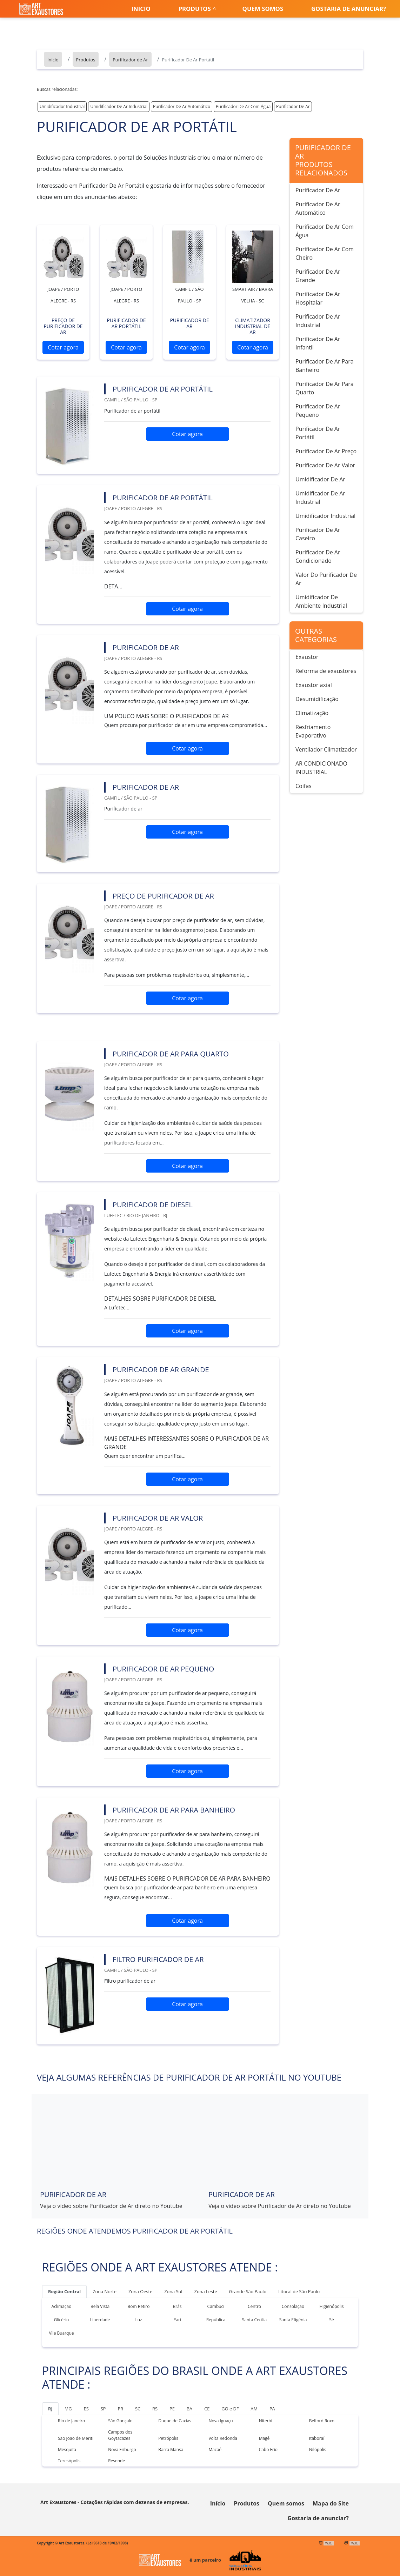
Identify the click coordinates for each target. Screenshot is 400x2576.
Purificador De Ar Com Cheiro (324, 253)
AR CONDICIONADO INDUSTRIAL (321, 768)
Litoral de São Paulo (299, 2291)
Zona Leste (205, 2291)
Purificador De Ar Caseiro (317, 534)
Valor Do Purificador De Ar (326, 579)
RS (155, 2408)
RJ (50, 2408)
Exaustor (306, 657)
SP (103, 2408)
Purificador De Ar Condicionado (317, 556)
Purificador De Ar (293, 106)
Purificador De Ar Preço (325, 451)
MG (68, 2408)
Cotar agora (63, 347)
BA (189, 2408)
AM (254, 2408)
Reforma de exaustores (325, 671)
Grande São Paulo (248, 2291)
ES (86, 2408)
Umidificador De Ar (320, 479)
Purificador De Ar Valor (325, 465)
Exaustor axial (313, 685)
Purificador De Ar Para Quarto (324, 388)
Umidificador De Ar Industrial (118, 106)
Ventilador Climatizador (326, 749)
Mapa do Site (331, 2503)
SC (137, 2408)
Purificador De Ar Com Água (243, 106)
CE (206, 2408)
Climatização (311, 713)
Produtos (195, 9)
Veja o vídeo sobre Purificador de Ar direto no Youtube (111, 2206)
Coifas (303, 786)
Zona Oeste (140, 2291)
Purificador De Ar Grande (317, 276)
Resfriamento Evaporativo (313, 731)
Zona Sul (173, 2291)
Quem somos (263, 9)
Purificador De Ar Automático (181, 106)
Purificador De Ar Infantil (317, 343)
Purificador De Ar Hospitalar (317, 298)
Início (218, 2503)
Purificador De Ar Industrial (317, 321)
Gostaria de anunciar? (348, 9)
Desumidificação (317, 699)
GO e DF (230, 2408)
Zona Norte (104, 2291)
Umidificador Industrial (62, 106)
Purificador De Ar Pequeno (317, 410)
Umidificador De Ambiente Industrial (321, 601)
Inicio (140, 9)
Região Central (64, 2291)
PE (172, 2408)
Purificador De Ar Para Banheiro (324, 366)
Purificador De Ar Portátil (317, 433)
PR (120, 2408)
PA (272, 2408)
